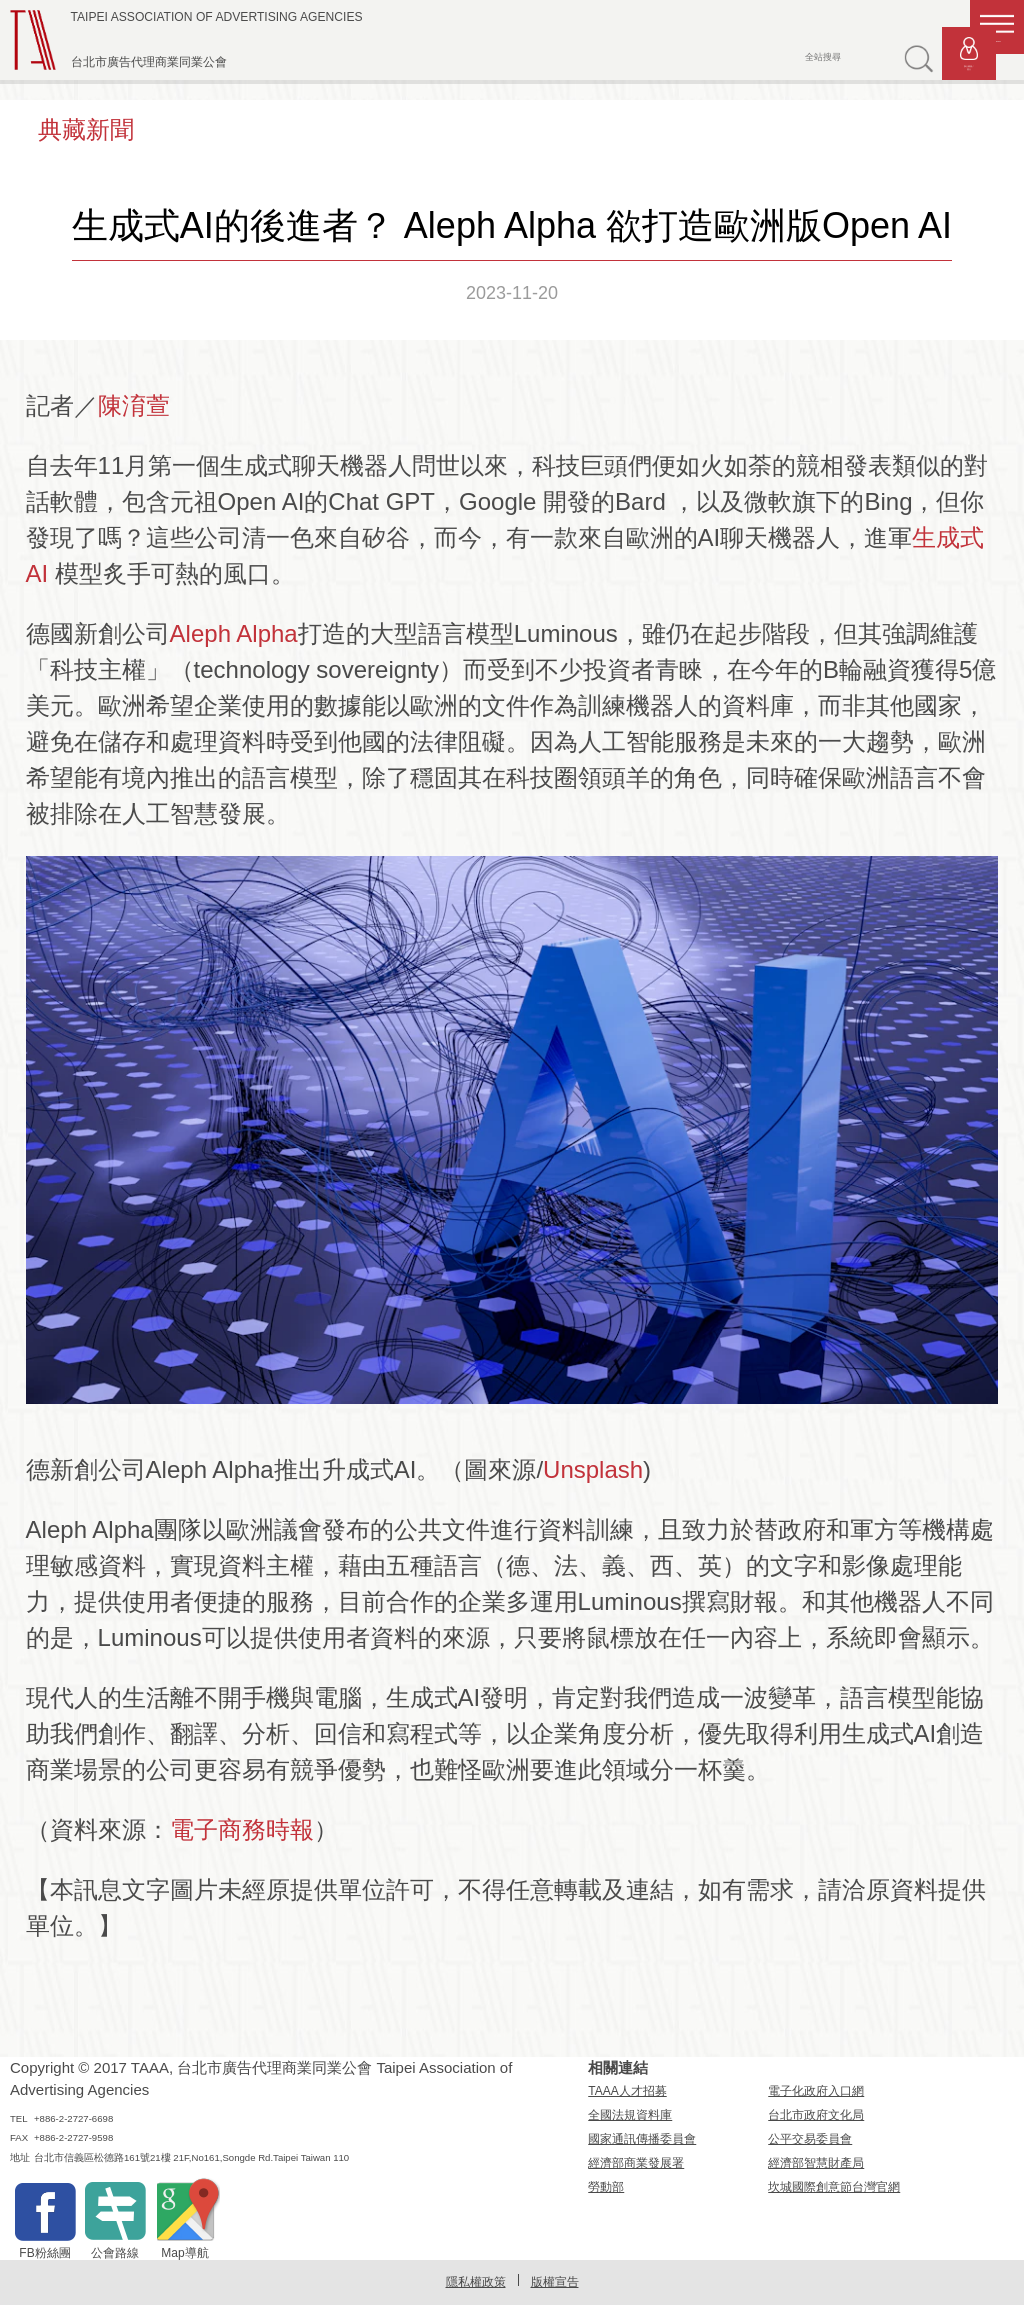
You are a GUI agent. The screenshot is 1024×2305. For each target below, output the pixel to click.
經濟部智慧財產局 (816, 2163)
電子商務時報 (242, 1829)
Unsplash (593, 1469)
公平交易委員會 (810, 2139)
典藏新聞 (86, 129)
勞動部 (606, 2187)
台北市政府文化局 (816, 2115)
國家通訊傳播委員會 (642, 2139)
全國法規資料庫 (630, 2115)
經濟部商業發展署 (636, 2163)
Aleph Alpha (234, 633)
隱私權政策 (476, 2282)
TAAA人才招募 (627, 2091)
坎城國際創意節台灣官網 (834, 2187)
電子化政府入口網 (816, 2091)
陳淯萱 (134, 405)
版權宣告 (555, 2282)
